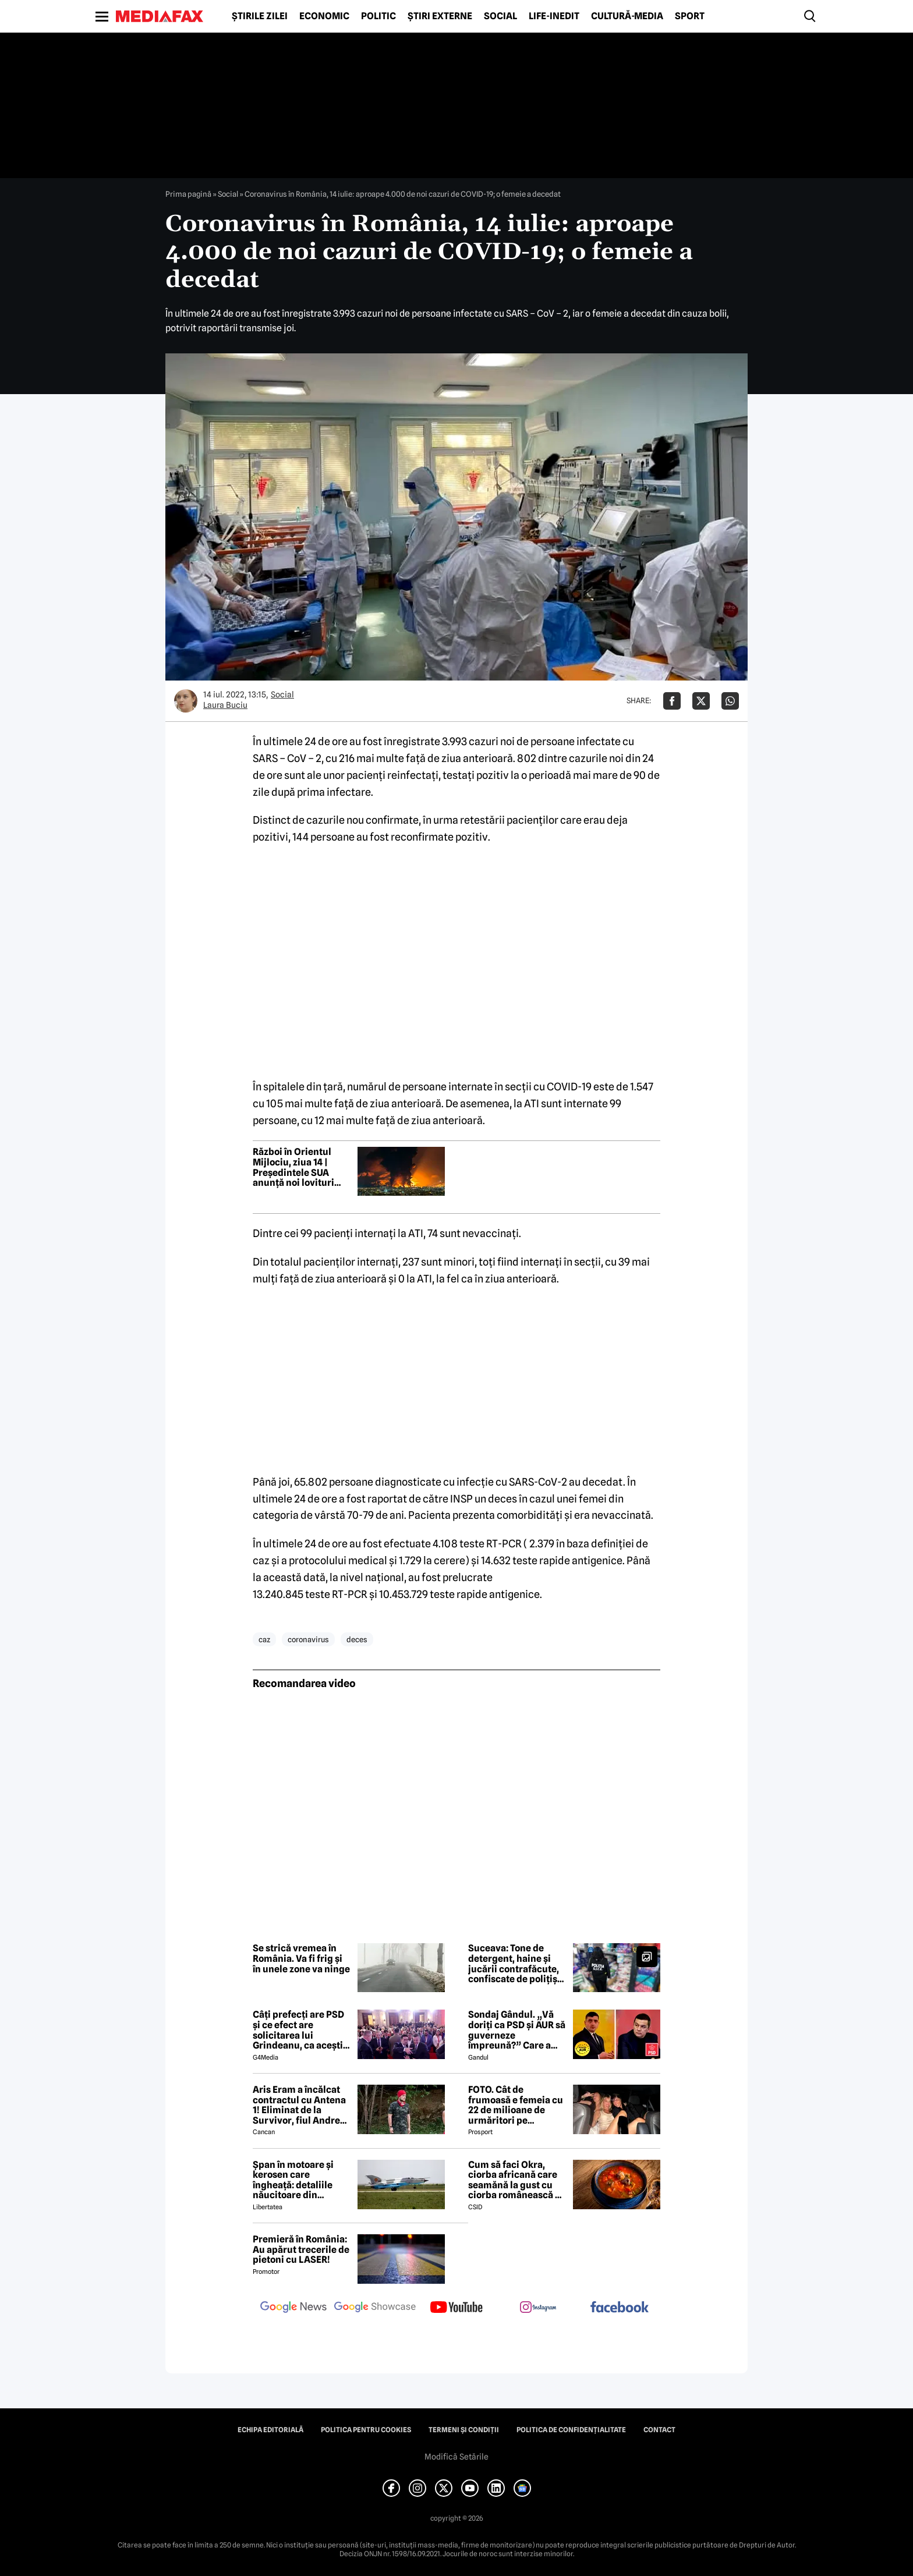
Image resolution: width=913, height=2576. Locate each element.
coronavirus (308, 1639)
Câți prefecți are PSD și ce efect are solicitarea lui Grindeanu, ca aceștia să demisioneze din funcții (300, 2030)
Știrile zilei (260, 16)
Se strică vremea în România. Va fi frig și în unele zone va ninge (301, 1958)
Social (500, 16)
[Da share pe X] (701, 701)
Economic (324, 16)
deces (356, 1639)
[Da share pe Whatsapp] (730, 701)
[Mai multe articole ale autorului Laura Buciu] (185, 701)
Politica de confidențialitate (571, 2430)
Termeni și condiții (464, 2430)
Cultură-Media (627, 16)
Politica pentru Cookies (366, 2430)
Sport (690, 16)
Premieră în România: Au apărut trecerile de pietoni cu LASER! (301, 2249)
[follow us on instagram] (538, 2308)
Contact (659, 2430)
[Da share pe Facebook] (672, 701)
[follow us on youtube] (456, 2308)
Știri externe (440, 16)
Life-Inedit (554, 16)
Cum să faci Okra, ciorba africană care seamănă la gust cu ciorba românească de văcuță (517, 2180)
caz (264, 1639)
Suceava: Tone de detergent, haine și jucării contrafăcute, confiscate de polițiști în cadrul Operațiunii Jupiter (516, 1963)
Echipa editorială (270, 2430)
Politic (378, 16)
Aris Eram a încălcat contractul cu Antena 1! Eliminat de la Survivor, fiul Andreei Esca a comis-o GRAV (300, 2105)
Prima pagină (188, 194)
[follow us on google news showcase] (375, 2308)
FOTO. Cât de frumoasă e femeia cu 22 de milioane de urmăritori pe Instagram (515, 2105)
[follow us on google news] (293, 2308)
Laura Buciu (225, 705)
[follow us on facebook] (619, 2308)
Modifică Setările (456, 2456)
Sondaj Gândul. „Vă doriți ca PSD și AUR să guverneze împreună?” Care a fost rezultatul (516, 2030)
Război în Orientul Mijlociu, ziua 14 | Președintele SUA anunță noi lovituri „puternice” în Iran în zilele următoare (299, 1167)
